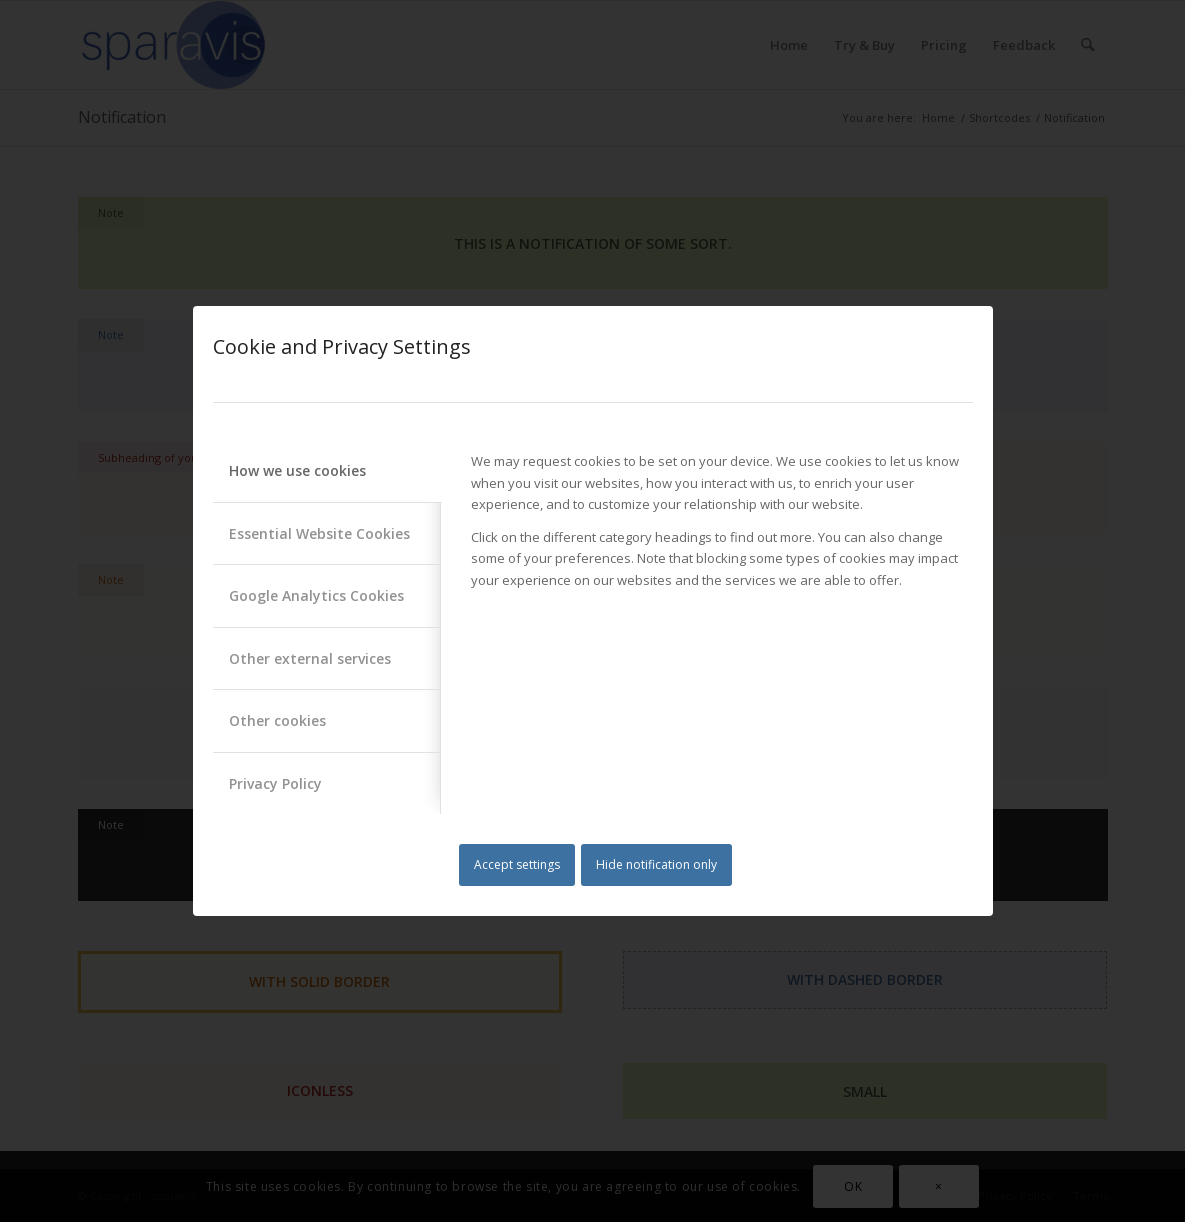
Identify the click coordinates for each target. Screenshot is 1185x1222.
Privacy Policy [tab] (275, 783)
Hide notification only (656, 864)
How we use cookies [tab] (297, 470)
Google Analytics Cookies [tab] (316, 595)
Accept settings (517, 864)
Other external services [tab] (310, 658)
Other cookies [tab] (277, 720)
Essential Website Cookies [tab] (319, 533)
